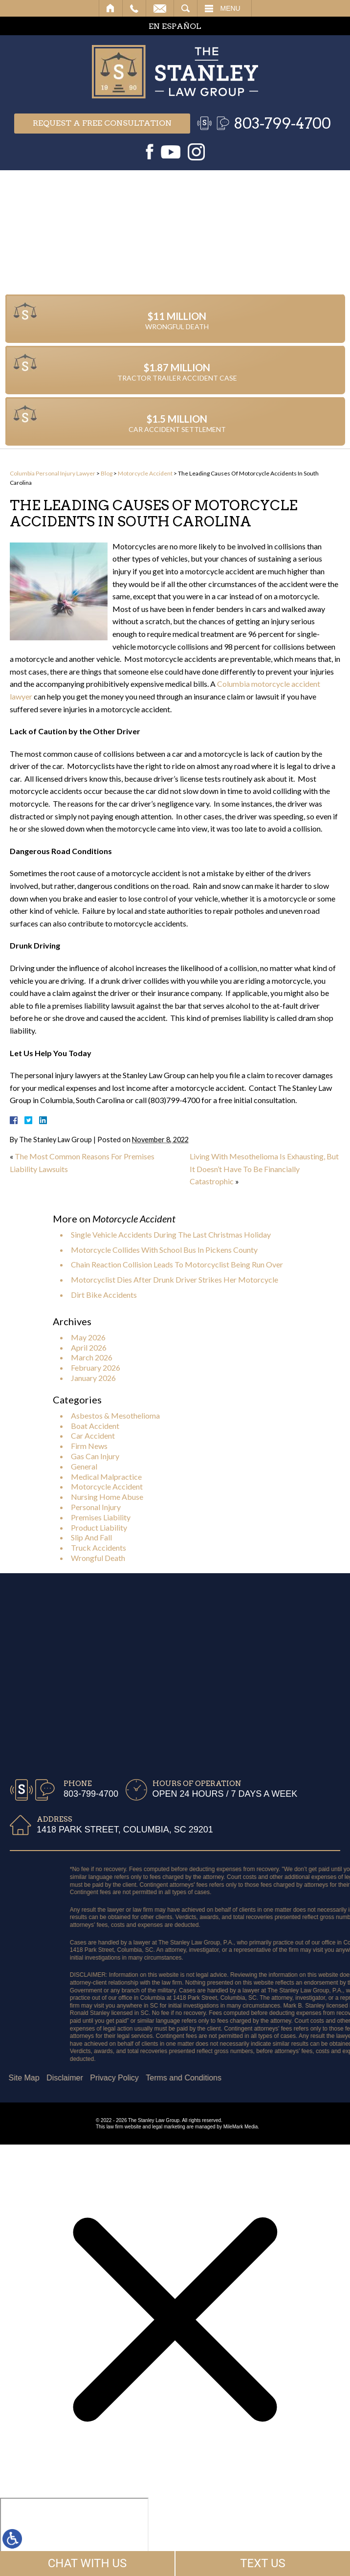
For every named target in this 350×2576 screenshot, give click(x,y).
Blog (106, 473)
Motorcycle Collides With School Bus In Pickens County (164, 1249)
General (84, 1466)
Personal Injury (96, 1507)
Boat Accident (95, 1425)
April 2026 (89, 1347)
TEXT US (262, 2563)
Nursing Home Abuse (107, 1496)
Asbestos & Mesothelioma (115, 1415)
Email (160, 8)
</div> (74, 2535)
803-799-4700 (282, 123)
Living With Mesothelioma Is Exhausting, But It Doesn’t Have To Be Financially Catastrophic (264, 1169)
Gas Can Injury (95, 1456)
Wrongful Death (98, 1557)
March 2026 (91, 1357)
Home (110, 8)
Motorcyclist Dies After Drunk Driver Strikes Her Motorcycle (174, 1279)
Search (185, 8)
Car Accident (93, 1435)
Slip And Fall (91, 1537)
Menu (230, 8)
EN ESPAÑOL (175, 26)
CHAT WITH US (87, 2563)
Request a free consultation (102, 123)
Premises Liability (101, 1517)
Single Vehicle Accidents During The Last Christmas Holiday (171, 1234)
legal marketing (168, 2126)
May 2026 (88, 1337)
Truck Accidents (98, 1547)
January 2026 (93, 1377)
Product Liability (99, 1527)
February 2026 (95, 1367)
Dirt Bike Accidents (104, 1294)
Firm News (89, 1445)
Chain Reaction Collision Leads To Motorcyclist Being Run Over (177, 1264)
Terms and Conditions (71, 2078)
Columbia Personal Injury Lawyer (52, 473)
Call (134, 8)
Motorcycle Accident (145, 473)
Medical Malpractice (106, 1476)
